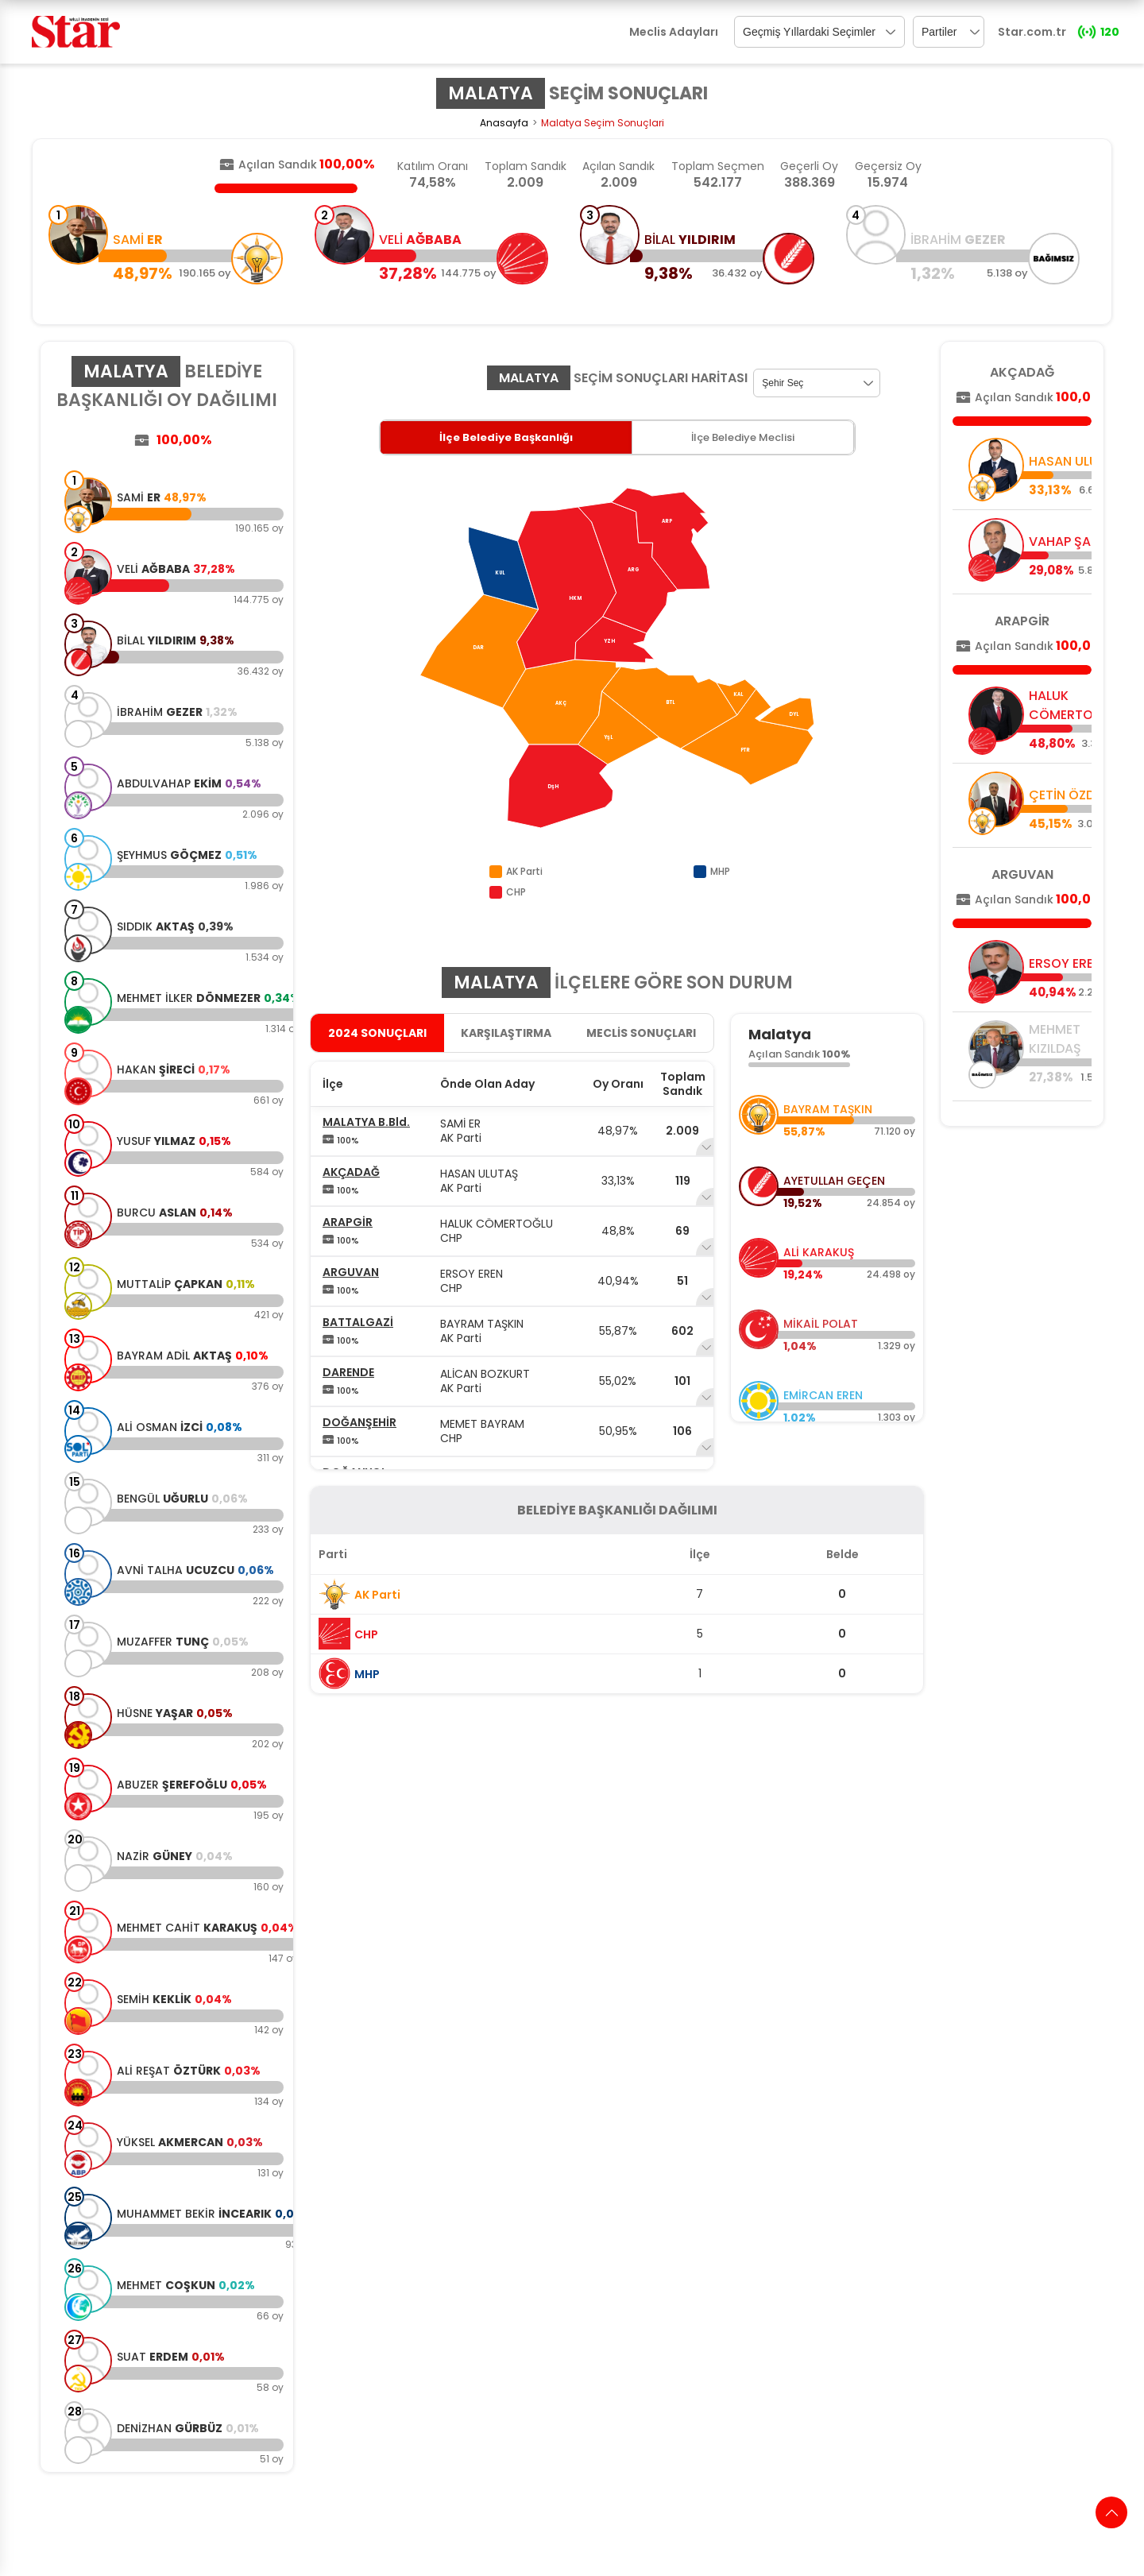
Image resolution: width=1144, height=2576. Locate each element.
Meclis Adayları (673, 32)
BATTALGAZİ (358, 1322)
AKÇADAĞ (351, 1172)
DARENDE (348, 1372)
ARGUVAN (351, 1272)
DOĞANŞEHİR (359, 1422)
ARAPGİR (348, 1222)
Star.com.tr (1032, 32)
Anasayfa (504, 123)
